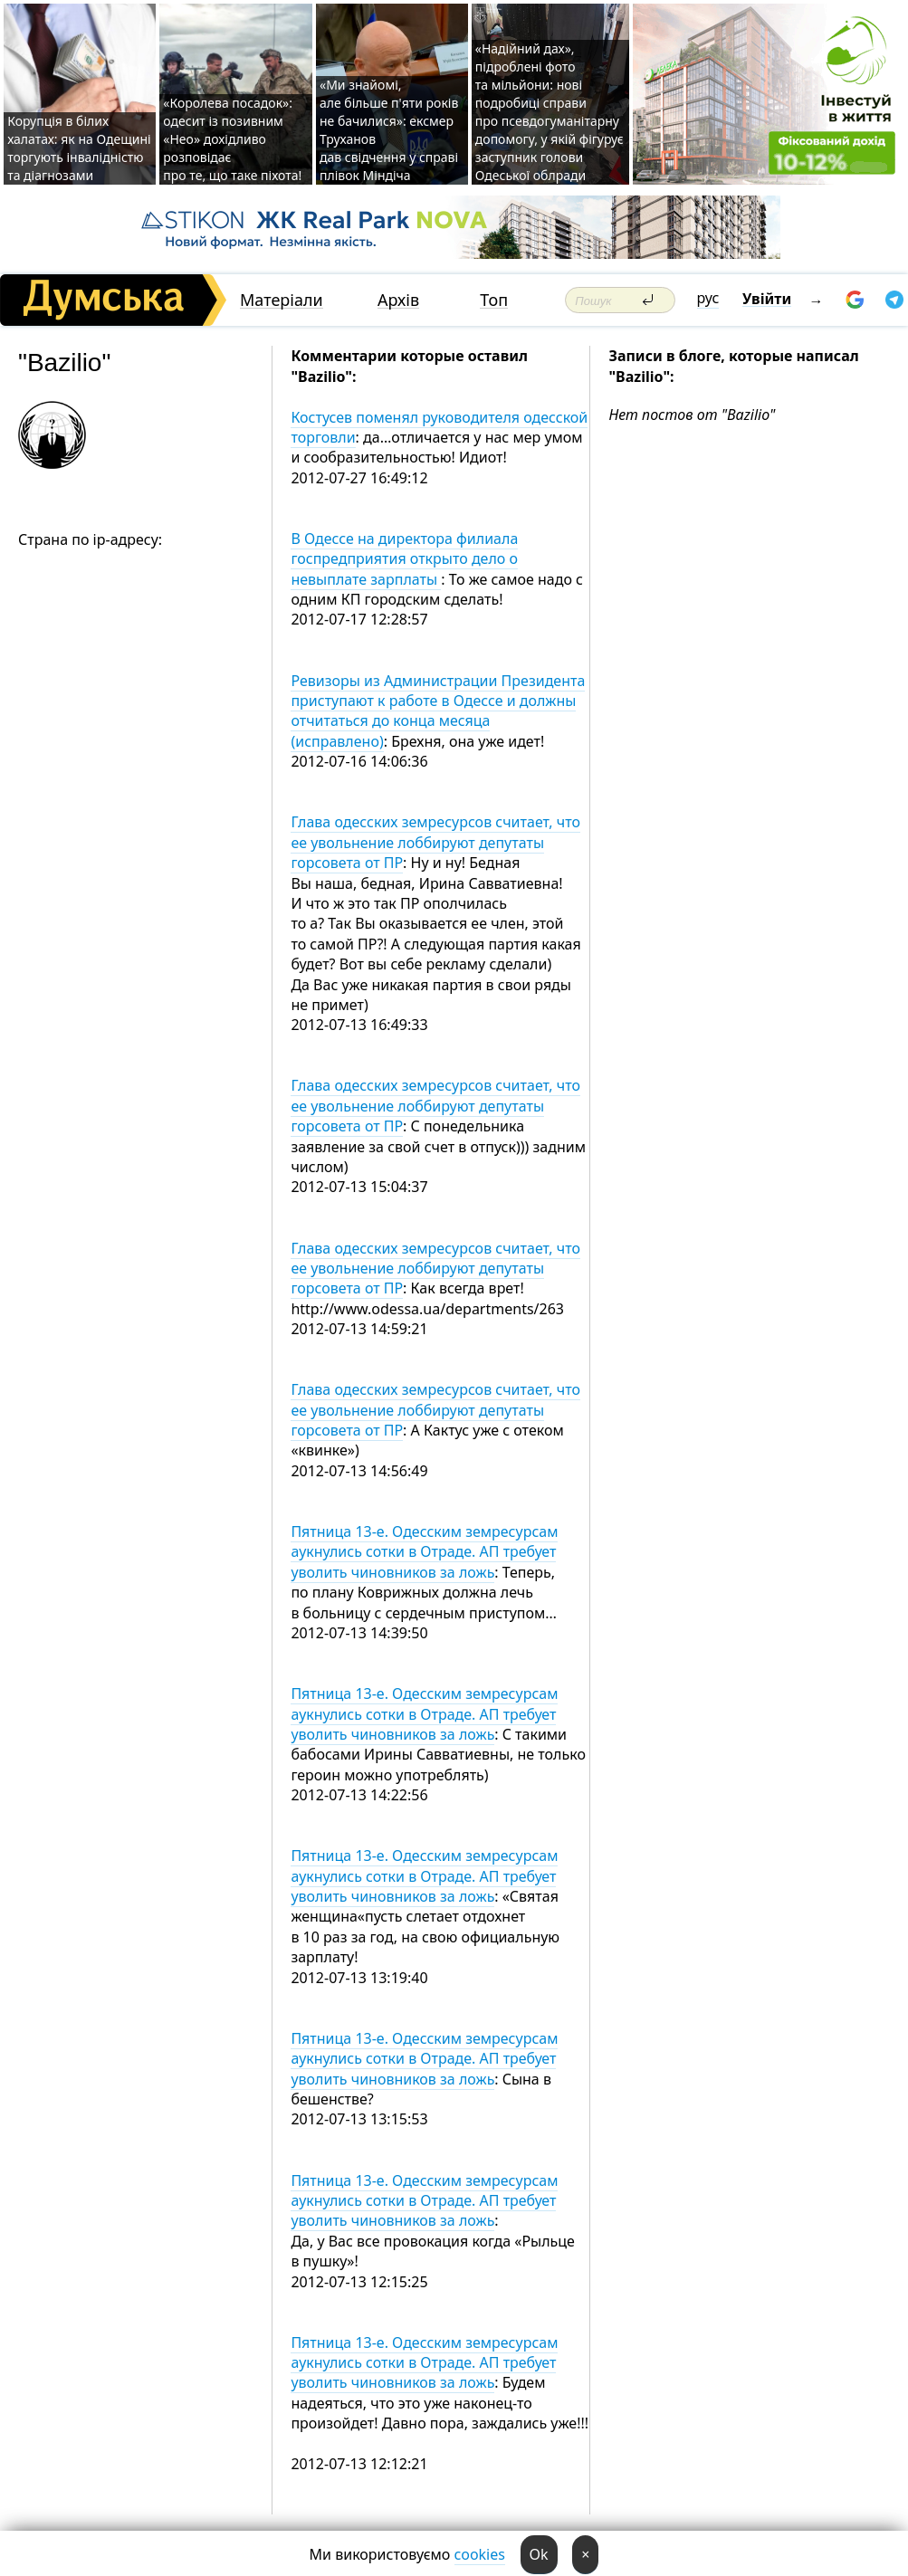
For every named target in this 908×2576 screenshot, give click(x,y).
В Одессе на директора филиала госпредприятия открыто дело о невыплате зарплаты (404, 559)
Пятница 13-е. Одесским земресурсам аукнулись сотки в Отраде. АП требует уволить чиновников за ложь (424, 1552)
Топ (494, 300)
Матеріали (281, 300)
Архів (398, 300)
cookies (479, 2554)
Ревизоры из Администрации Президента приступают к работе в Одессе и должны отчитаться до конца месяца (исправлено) (438, 711)
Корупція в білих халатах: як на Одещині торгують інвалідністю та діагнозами (78, 148)
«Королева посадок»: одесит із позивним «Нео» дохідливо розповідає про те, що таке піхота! (232, 139)
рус (708, 298)
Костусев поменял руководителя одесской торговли (439, 427)
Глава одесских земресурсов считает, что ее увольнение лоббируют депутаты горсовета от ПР (435, 842)
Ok (539, 2554)
